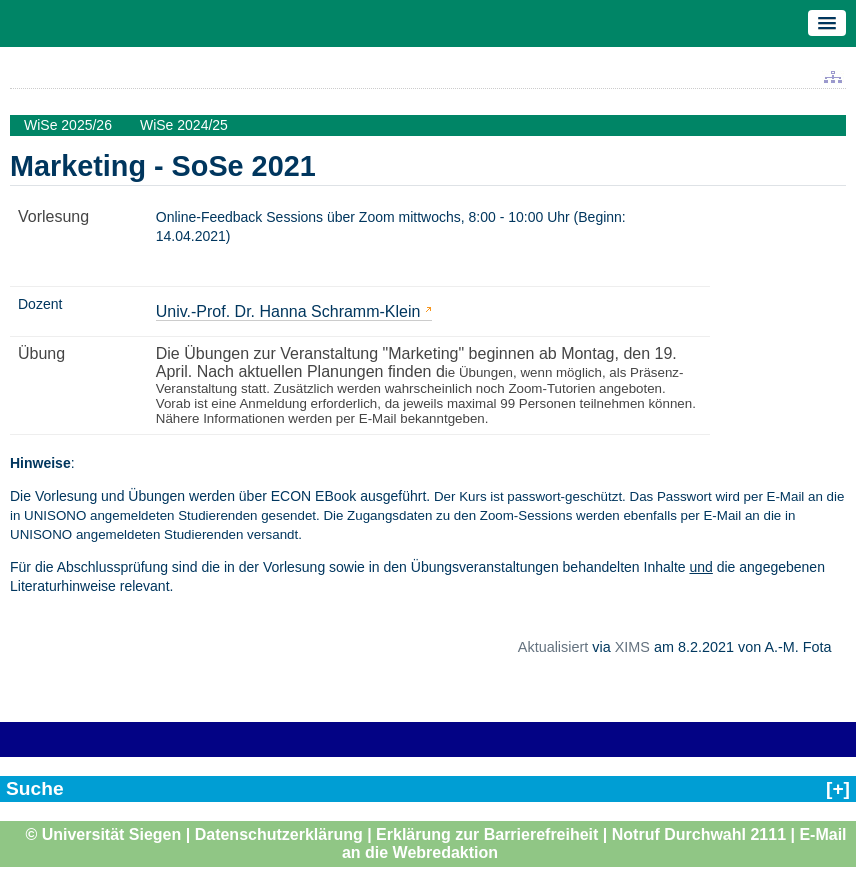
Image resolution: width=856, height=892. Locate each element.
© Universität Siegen (103, 834)
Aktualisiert (553, 647)
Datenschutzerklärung (279, 834)
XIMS (632, 647)
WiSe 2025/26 (68, 125)
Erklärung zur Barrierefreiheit (487, 834)
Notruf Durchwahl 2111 (699, 834)
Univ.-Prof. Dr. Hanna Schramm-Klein (288, 311)
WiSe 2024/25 (184, 125)
